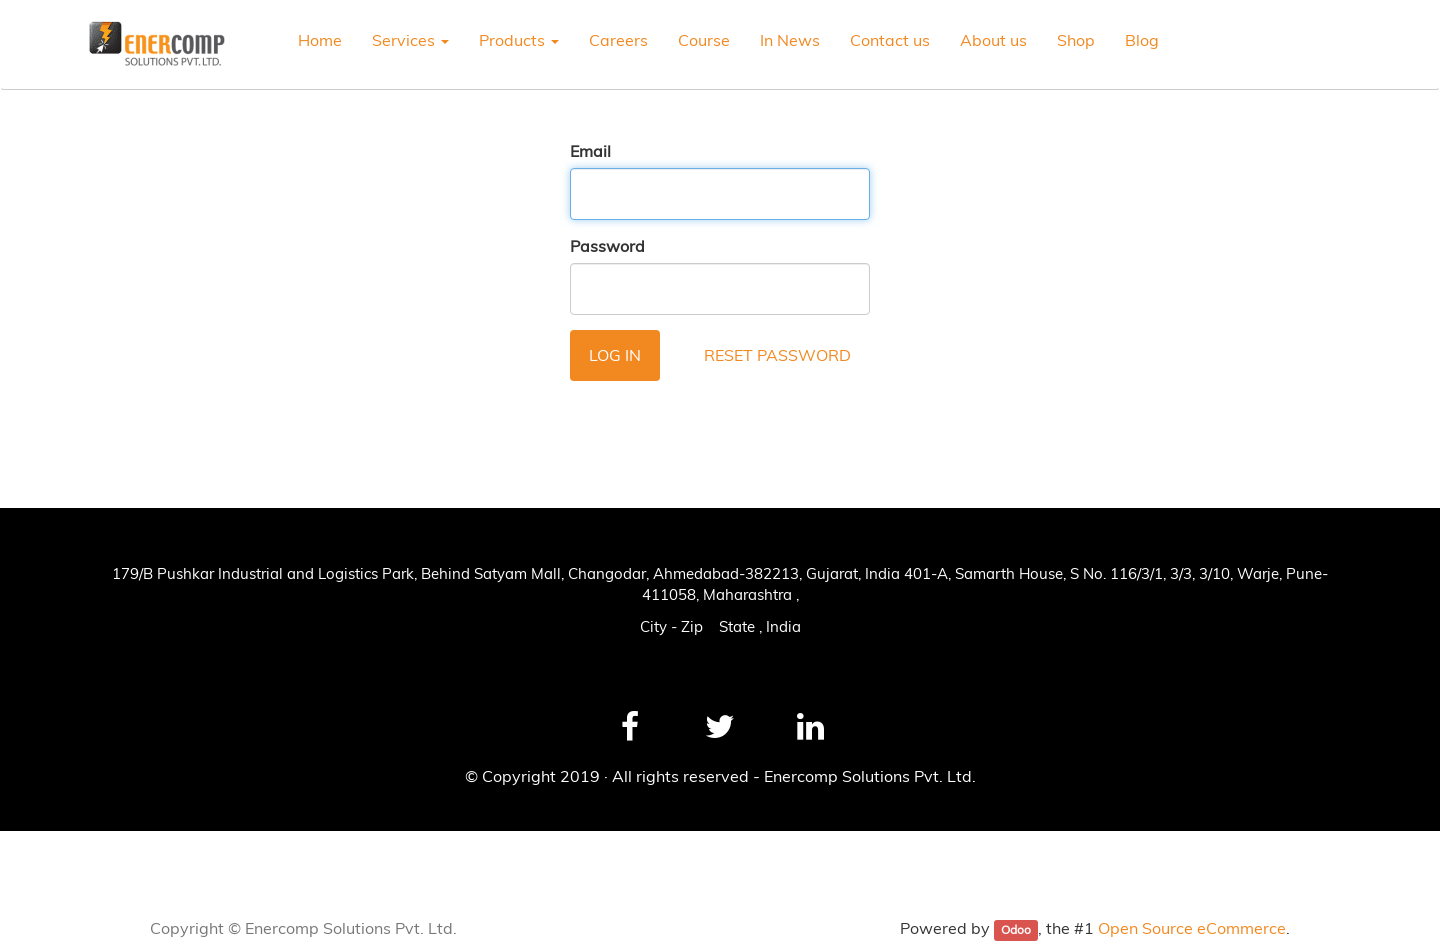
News (42, 853)
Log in (615, 355)
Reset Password (777, 355)
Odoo (1016, 929)
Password (607, 246)
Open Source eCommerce (1192, 928)
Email (590, 151)
